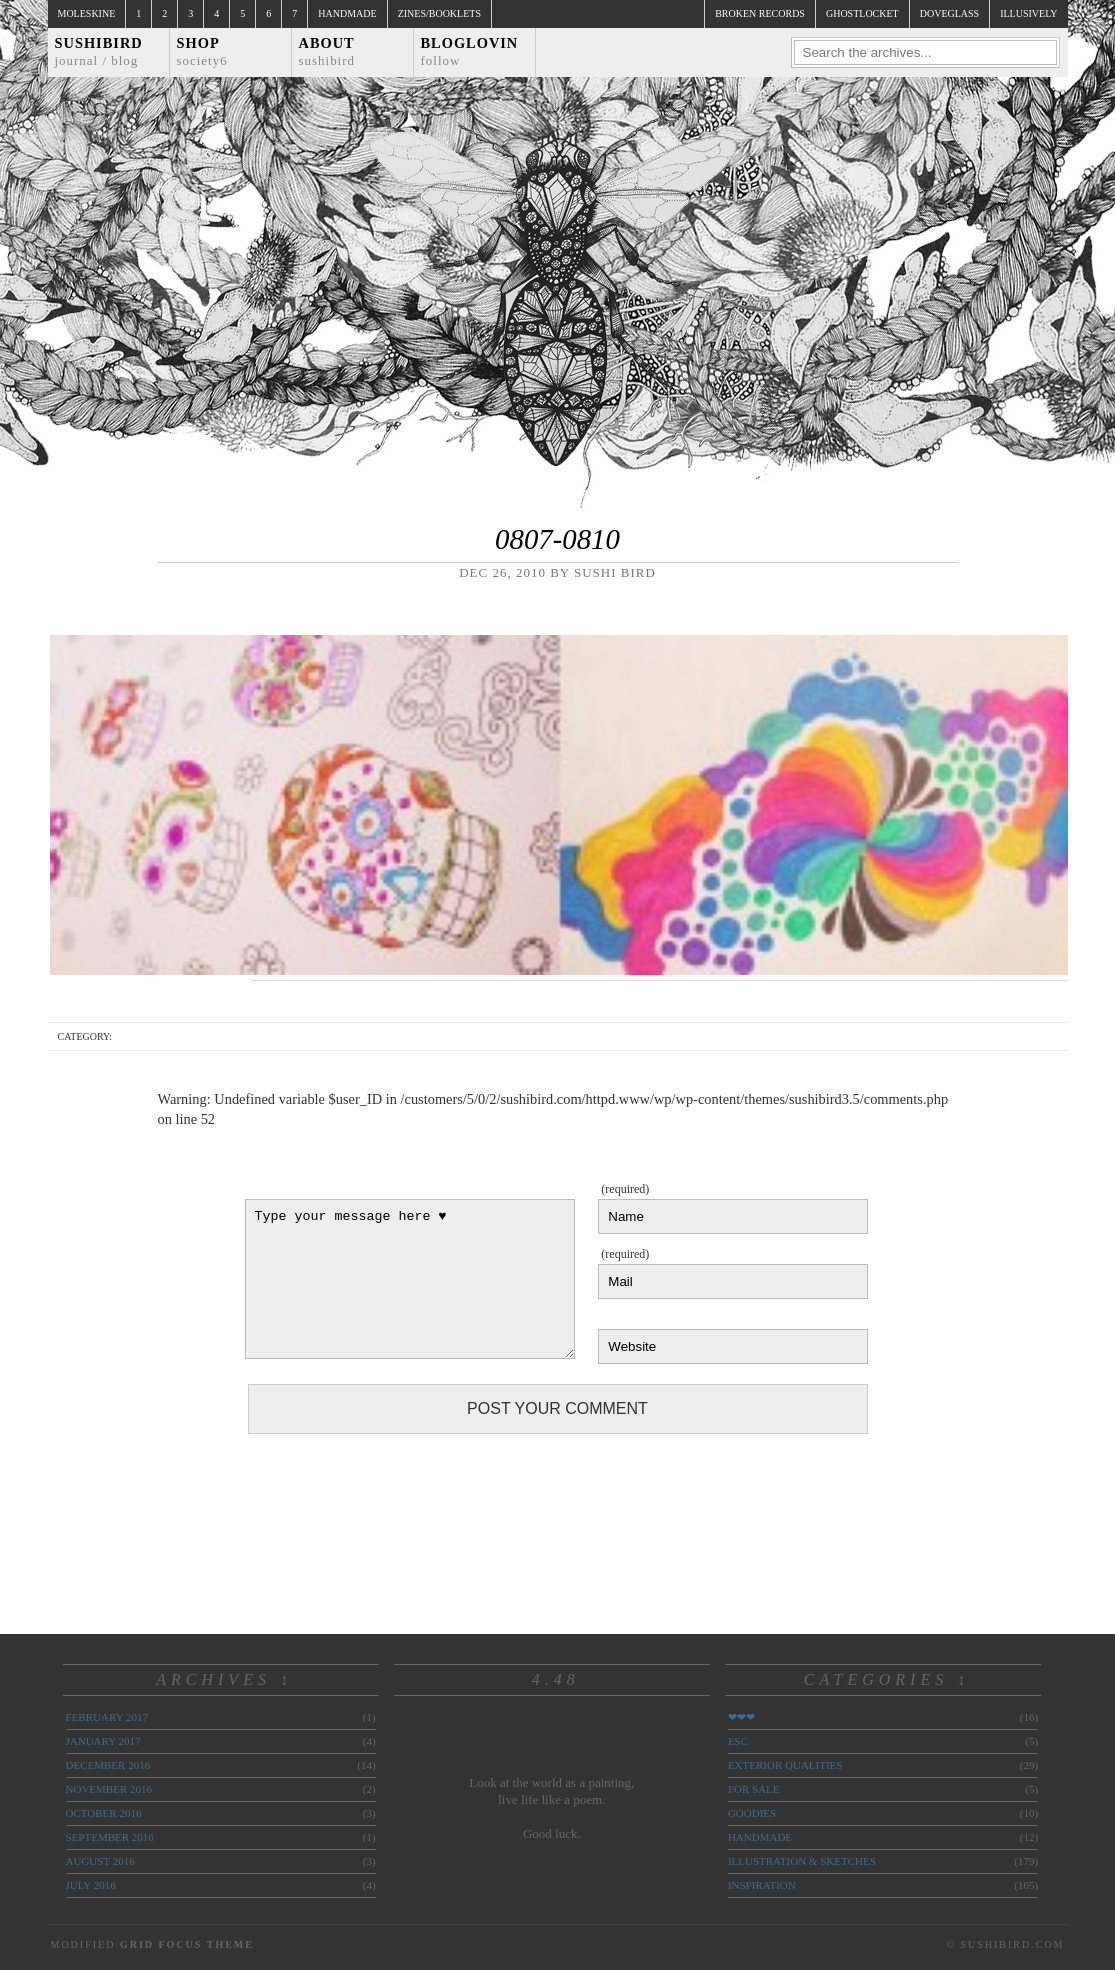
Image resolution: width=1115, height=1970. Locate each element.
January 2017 (103, 1741)
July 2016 (91, 1885)
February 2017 (107, 1717)
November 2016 (109, 1789)
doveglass (949, 13)
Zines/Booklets (439, 13)
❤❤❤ (741, 1717)
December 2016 (108, 1765)
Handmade (347, 13)
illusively (1028, 13)
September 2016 (110, 1837)
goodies (752, 1813)
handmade (760, 1837)
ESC (738, 1741)
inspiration (762, 1885)
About (327, 51)
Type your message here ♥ (410, 1279)
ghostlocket (862, 13)
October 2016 (104, 1813)
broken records (760, 13)
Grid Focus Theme (187, 1944)
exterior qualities (785, 1765)
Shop (202, 51)
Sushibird (99, 51)
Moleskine (87, 13)
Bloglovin (470, 51)
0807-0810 (557, 539)
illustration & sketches (802, 1861)
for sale (754, 1789)
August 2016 (100, 1861)
